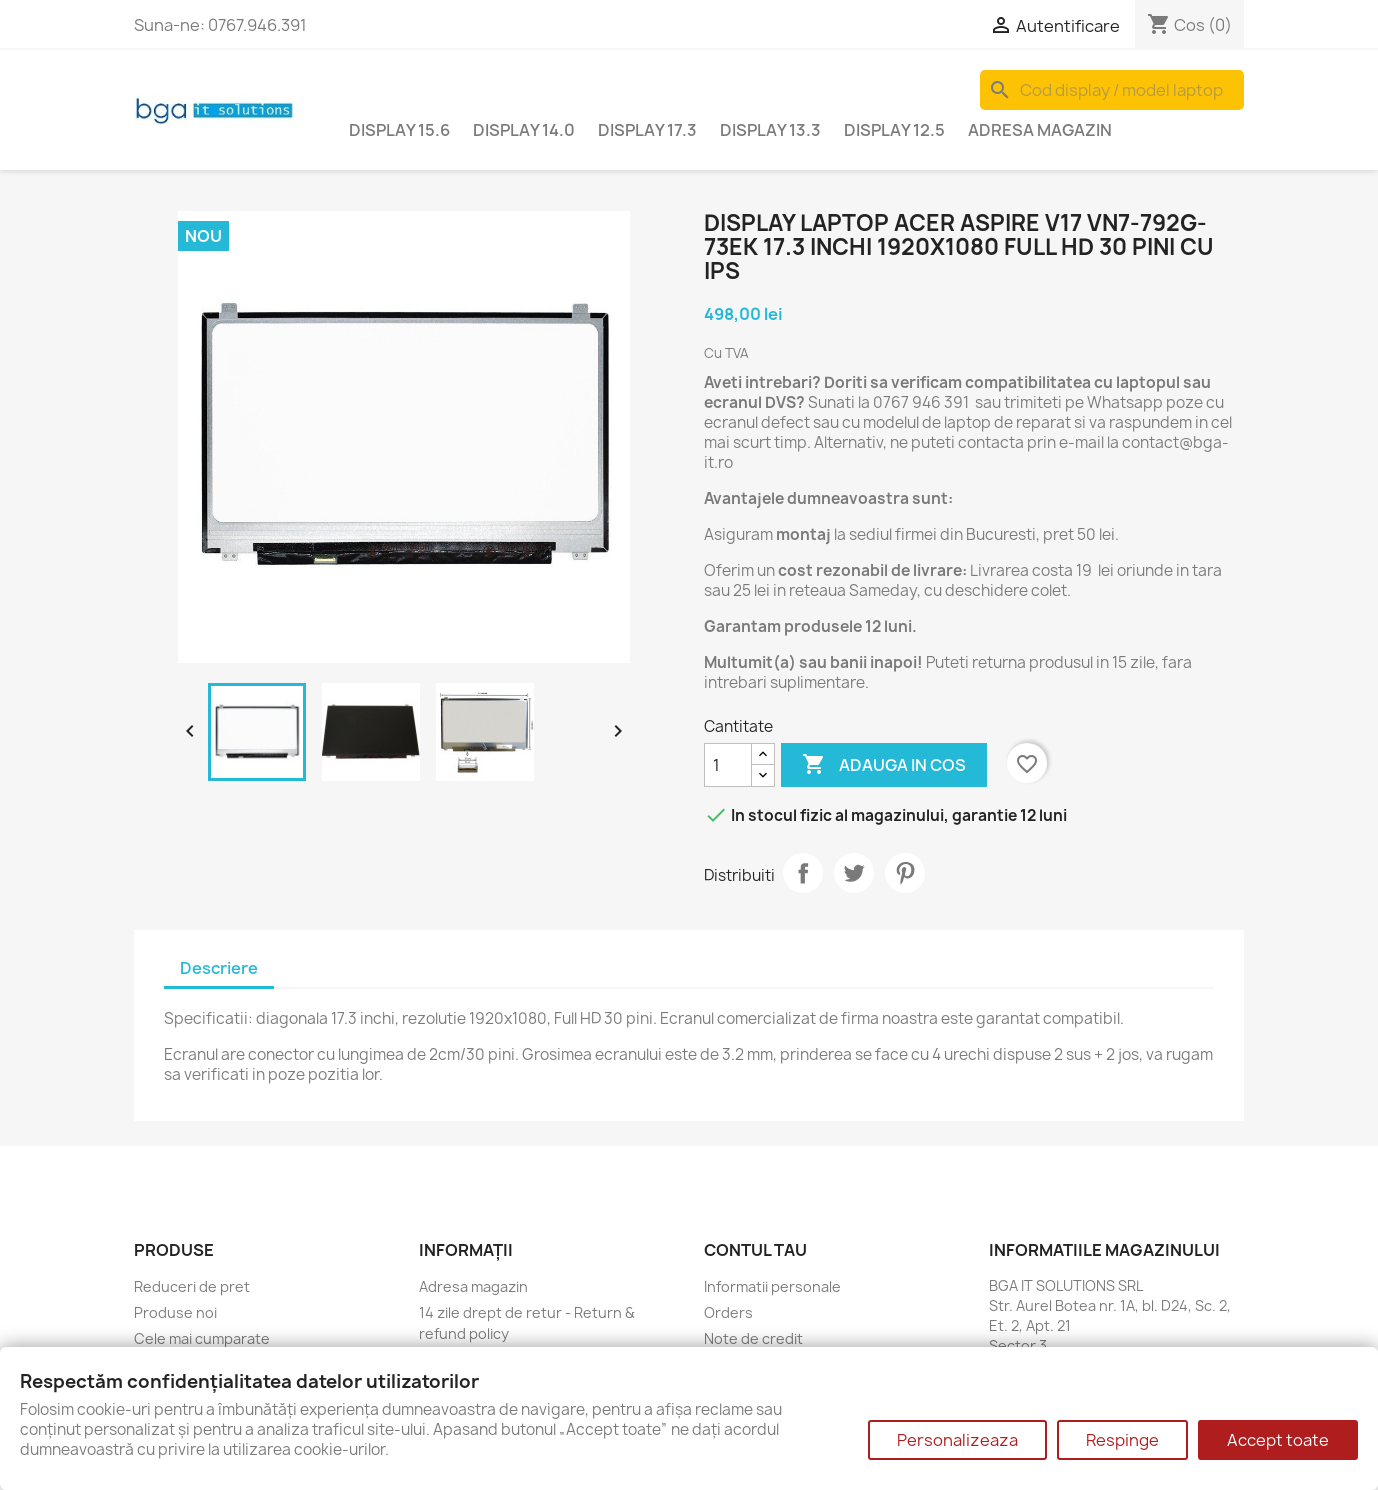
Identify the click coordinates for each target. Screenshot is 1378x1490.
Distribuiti (803, 873)
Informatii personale (772, 1286)
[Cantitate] (728, 765)
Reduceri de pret (192, 1286)
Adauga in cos (884, 765)
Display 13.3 (770, 130)
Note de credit (753, 1338)
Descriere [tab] (219, 968)
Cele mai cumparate (202, 1338)
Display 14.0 (524, 130)
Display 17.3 (647, 130)
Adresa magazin (1040, 130)
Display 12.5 (894, 130)
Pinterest (905, 873)
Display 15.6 (399, 130)
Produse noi (175, 1312)
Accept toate (1278, 1440)
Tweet (854, 873)
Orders (728, 1312)
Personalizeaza (957, 1440)
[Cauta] (1112, 90)
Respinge (1122, 1440)
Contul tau (755, 1250)
